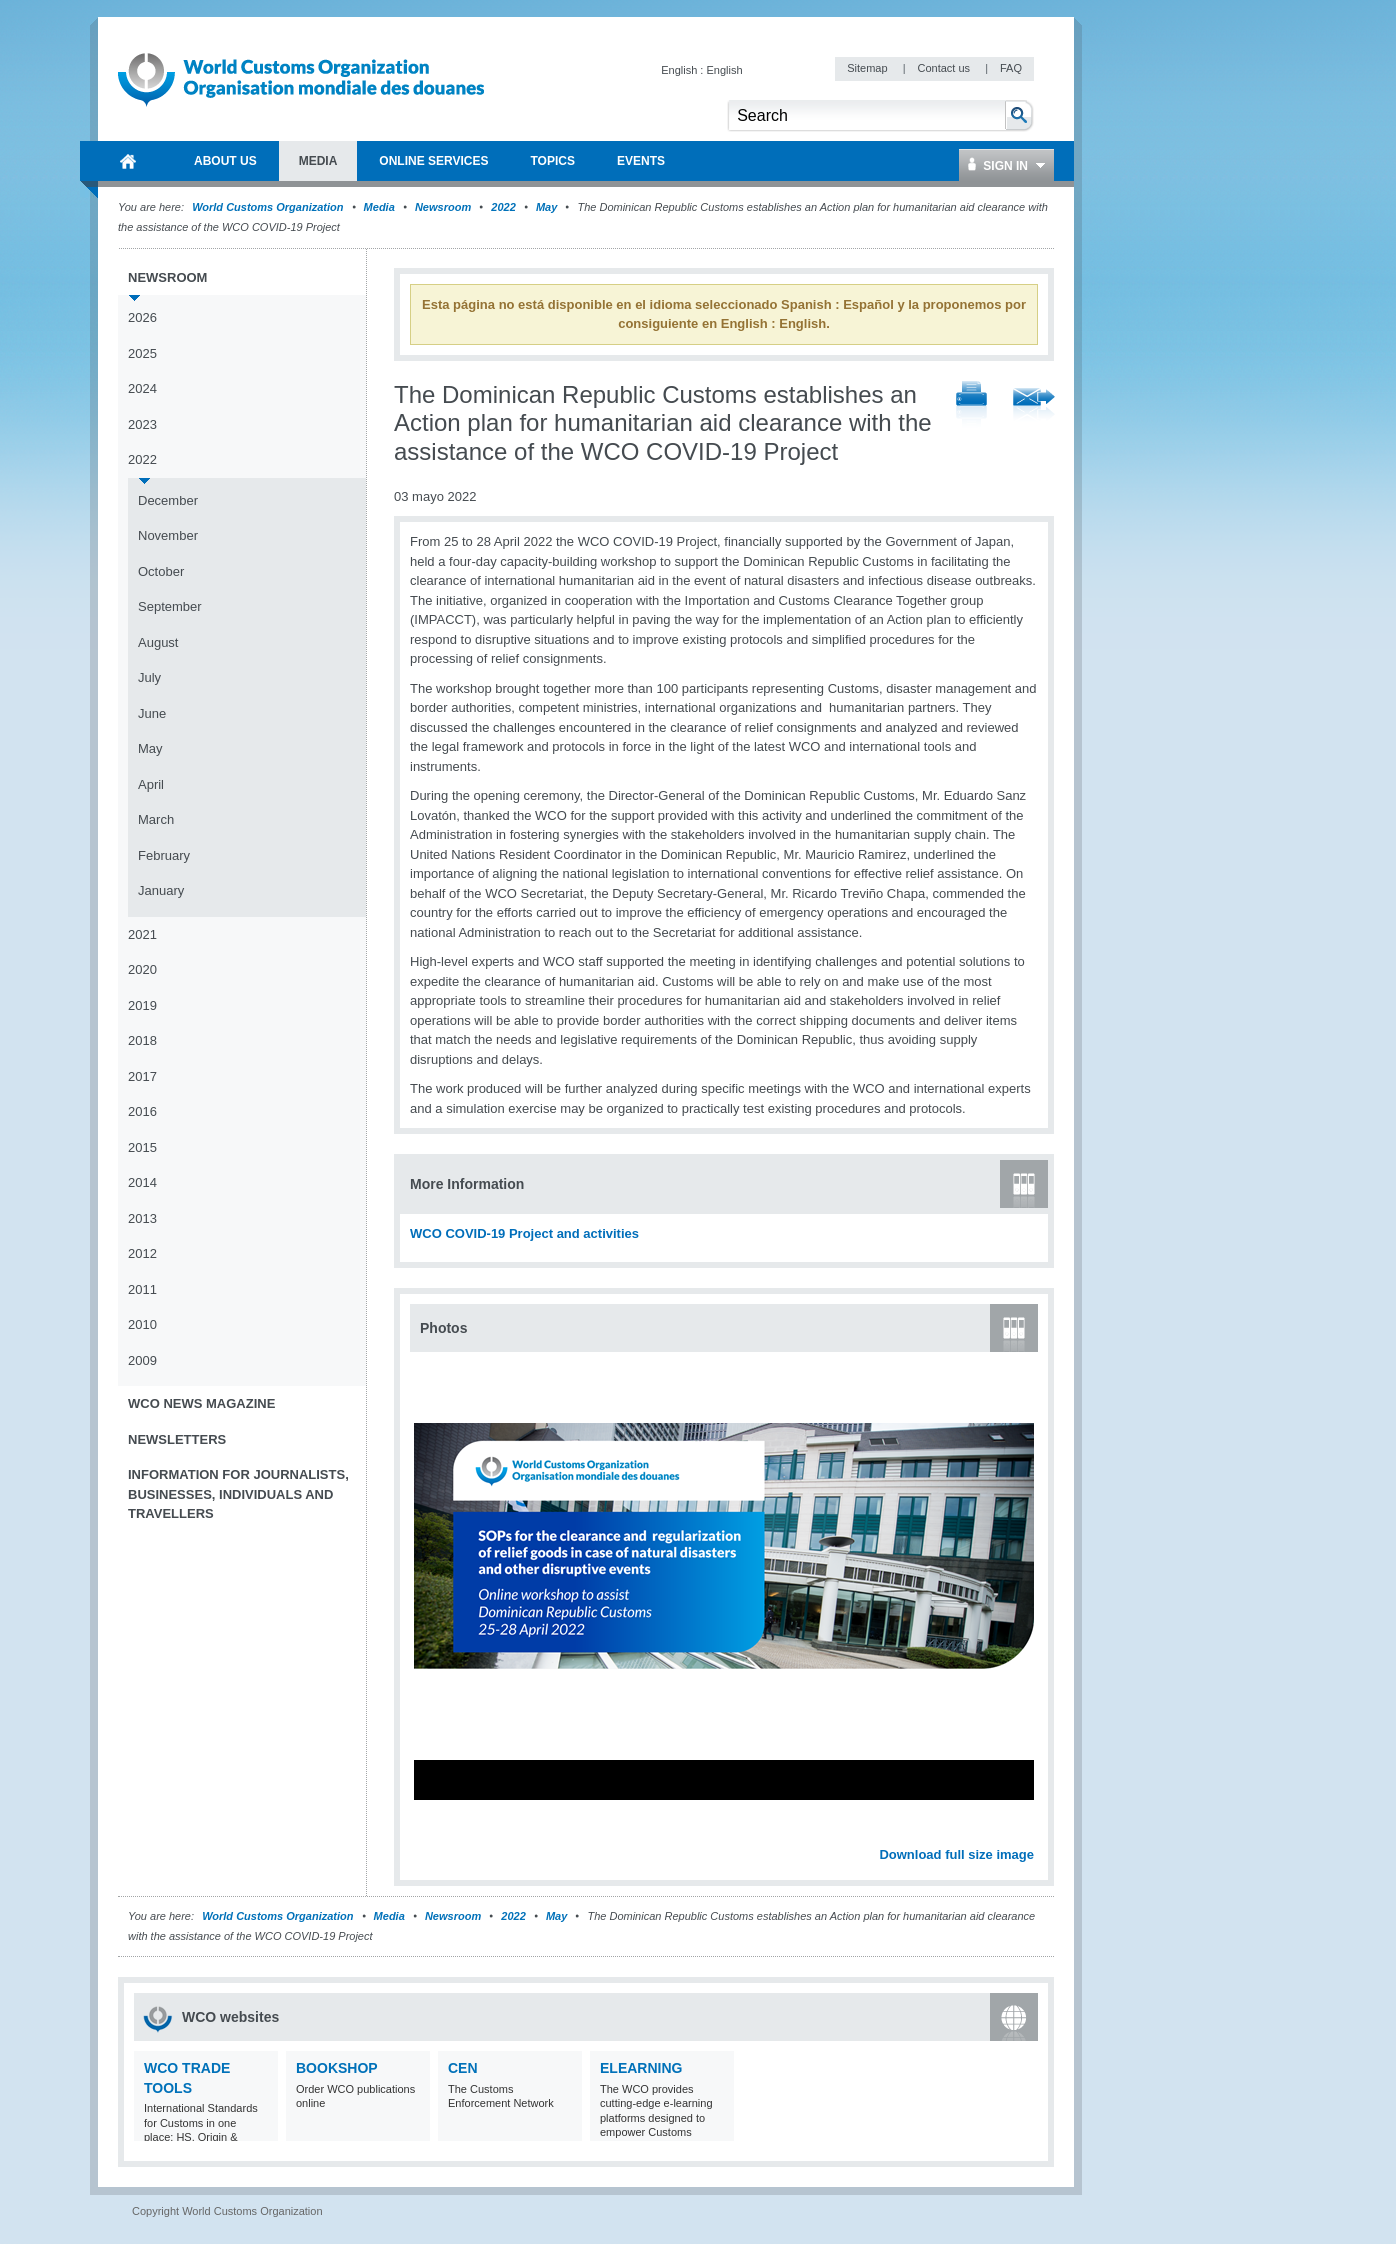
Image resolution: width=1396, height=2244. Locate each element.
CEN (463, 2068)
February (164, 855)
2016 (142, 1111)
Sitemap (868, 68)
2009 (142, 1360)
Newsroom (443, 207)
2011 (142, 1289)
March (156, 819)
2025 (142, 353)
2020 (142, 969)
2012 (142, 1253)
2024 (142, 388)
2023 (142, 424)
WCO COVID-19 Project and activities (524, 1233)
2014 (142, 1182)
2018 (142, 1040)
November (168, 535)
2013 (142, 1218)
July (149, 677)
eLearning (641, 2068)
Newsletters (177, 1439)
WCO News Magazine (201, 1403)
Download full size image (956, 1854)
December (168, 500)
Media (379, 207)
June (152, 713)
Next (1030, 1833)
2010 (142, 1324)
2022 (503, 207)
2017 (142, 1076)
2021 (142, 934)
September (170, 606)
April (151, 784)
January (161, 890)
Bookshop (337, 2068)
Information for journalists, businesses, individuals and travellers (238, 1494)
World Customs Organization (269, 207)
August (158, 642)
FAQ (1011, 68)
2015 (142, 1147)
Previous (431, 1833)
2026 (142, 317)
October (161, 571)
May (546, 207)
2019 (142, 1005)
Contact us (945, 68)
